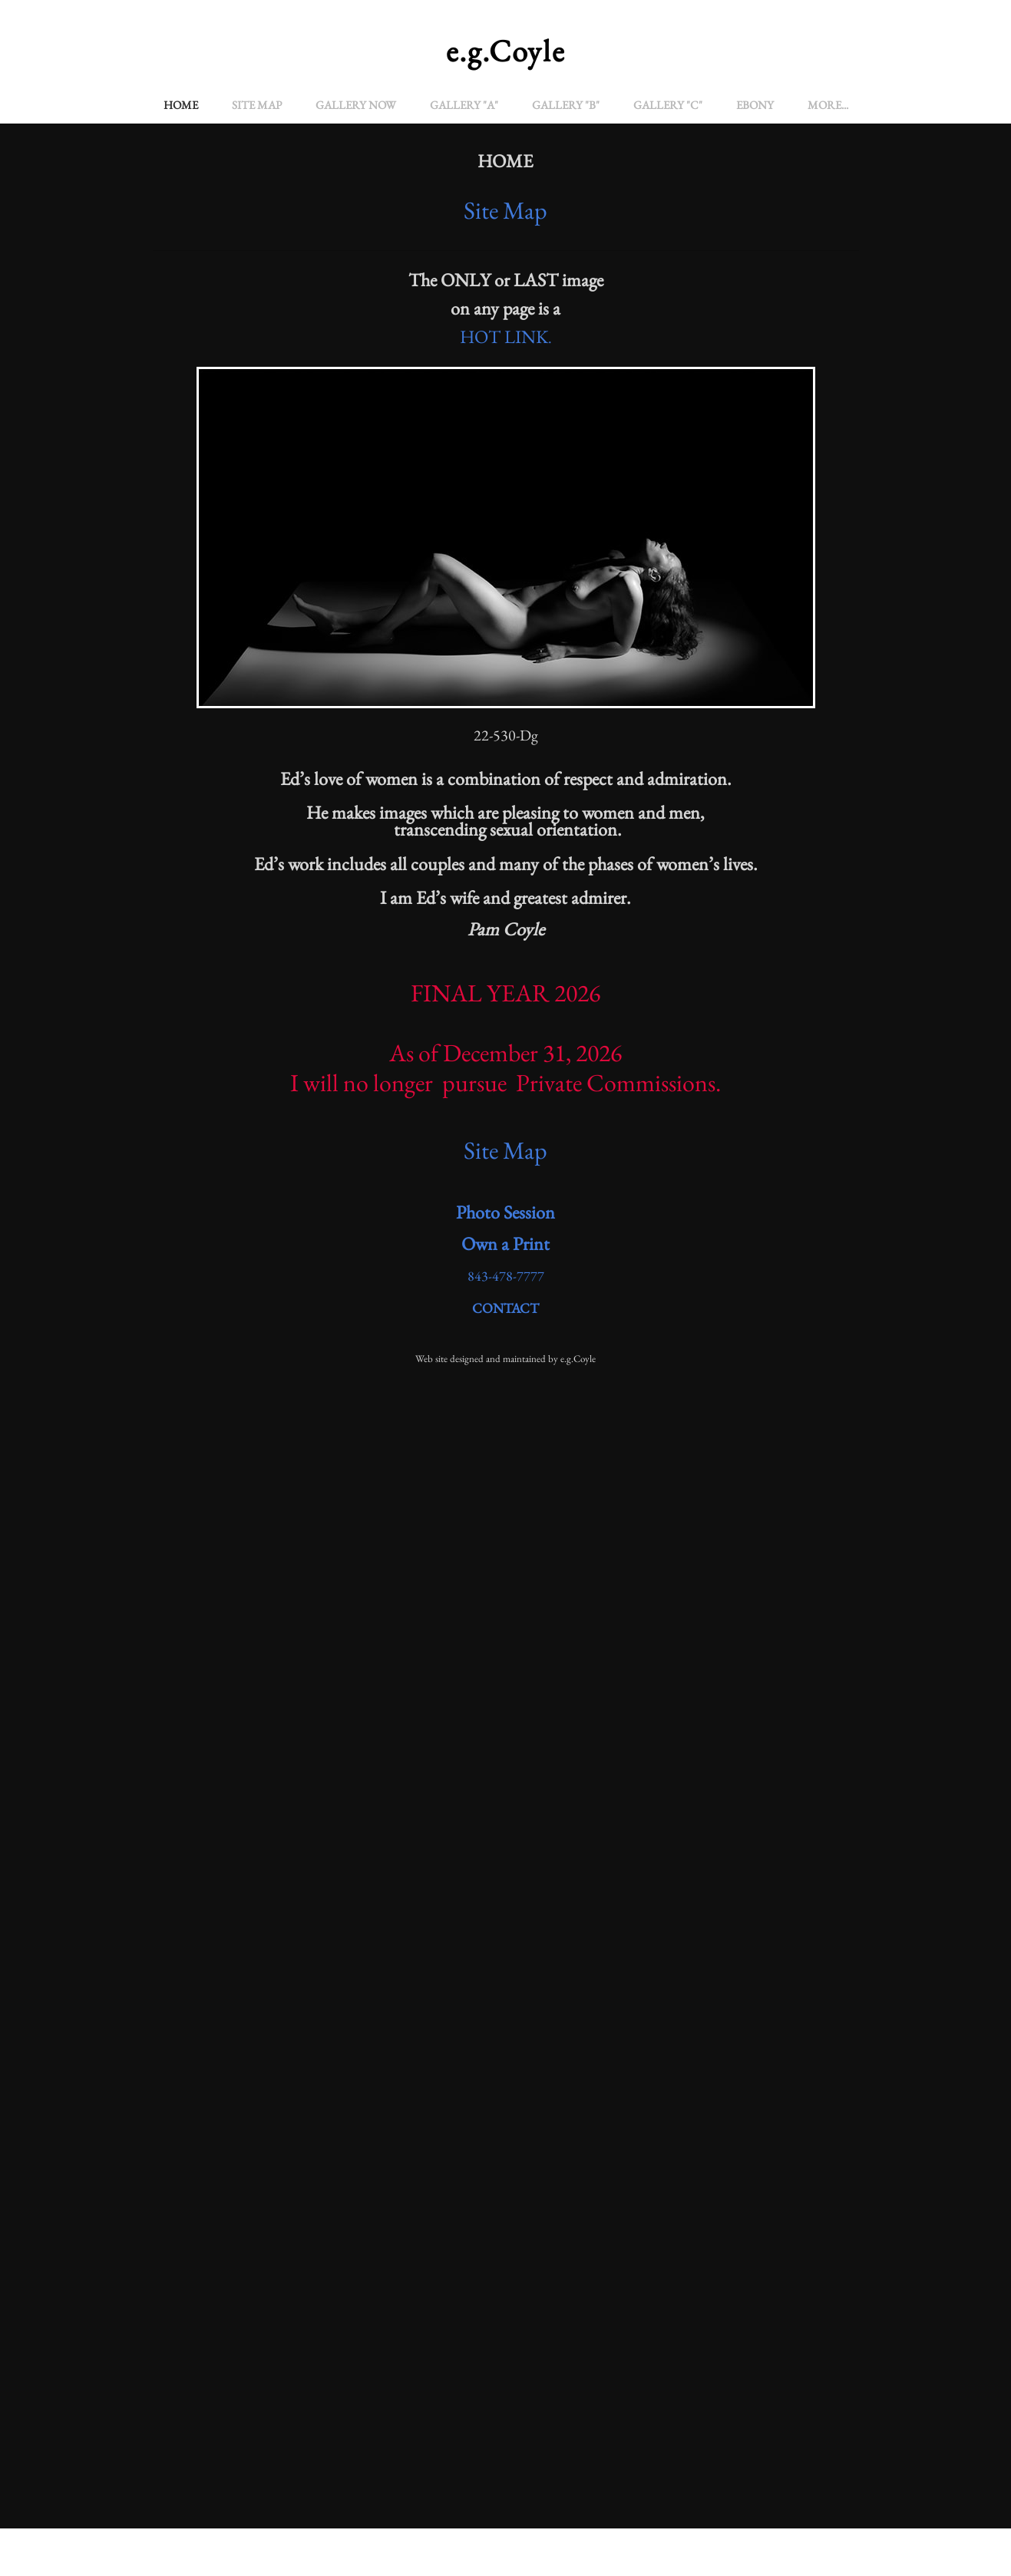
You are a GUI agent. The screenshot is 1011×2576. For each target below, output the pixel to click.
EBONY (755, 104)
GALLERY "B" (566, 104)
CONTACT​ (505, 1308)
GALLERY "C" (667, 104)
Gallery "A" (464, 104)
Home (181, 104)
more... (828, 104)
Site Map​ (505, 1150)
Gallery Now (356, 104)
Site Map (257, 104)
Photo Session (505, 1212)
